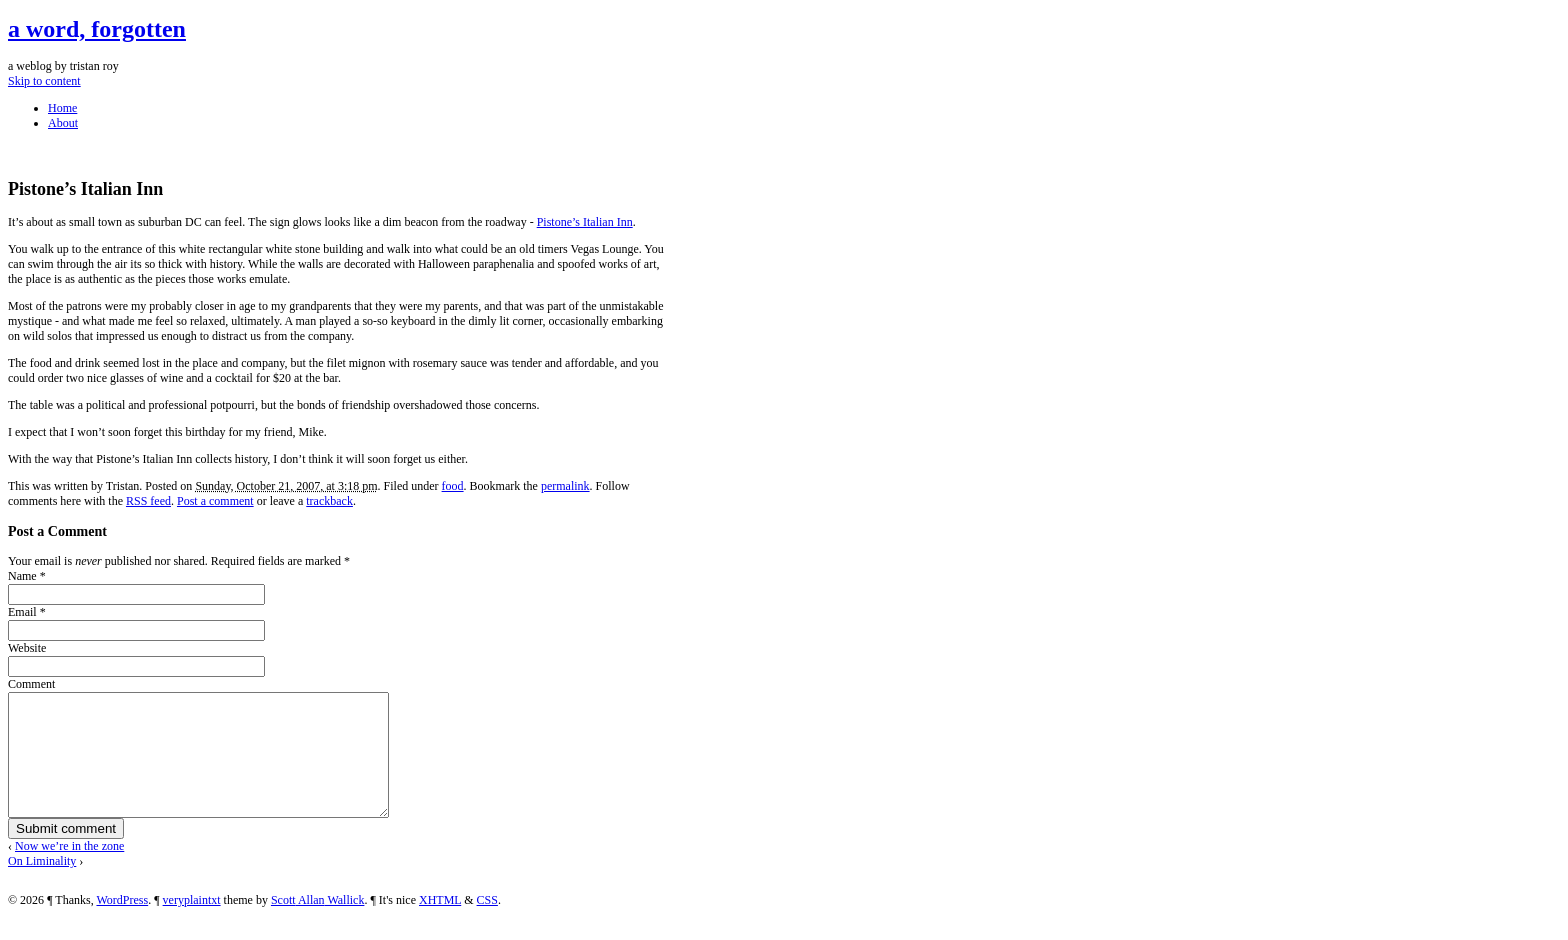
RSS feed (148, 501)
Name (22, 576)
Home (62, 108)
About (63, 123)
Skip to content (44, 81)
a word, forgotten (97, 29)
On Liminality (42, 885)
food (453, 486)
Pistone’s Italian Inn (585, 222)
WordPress (122, 924)
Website (27, 648)
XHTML (440, 924)
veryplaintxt (192, 924)
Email (22, 612)
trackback (329, 501)
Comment (31, 684)
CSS (487, 924)
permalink (565, 486)
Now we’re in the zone (69, 870)
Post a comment (215, 501)
